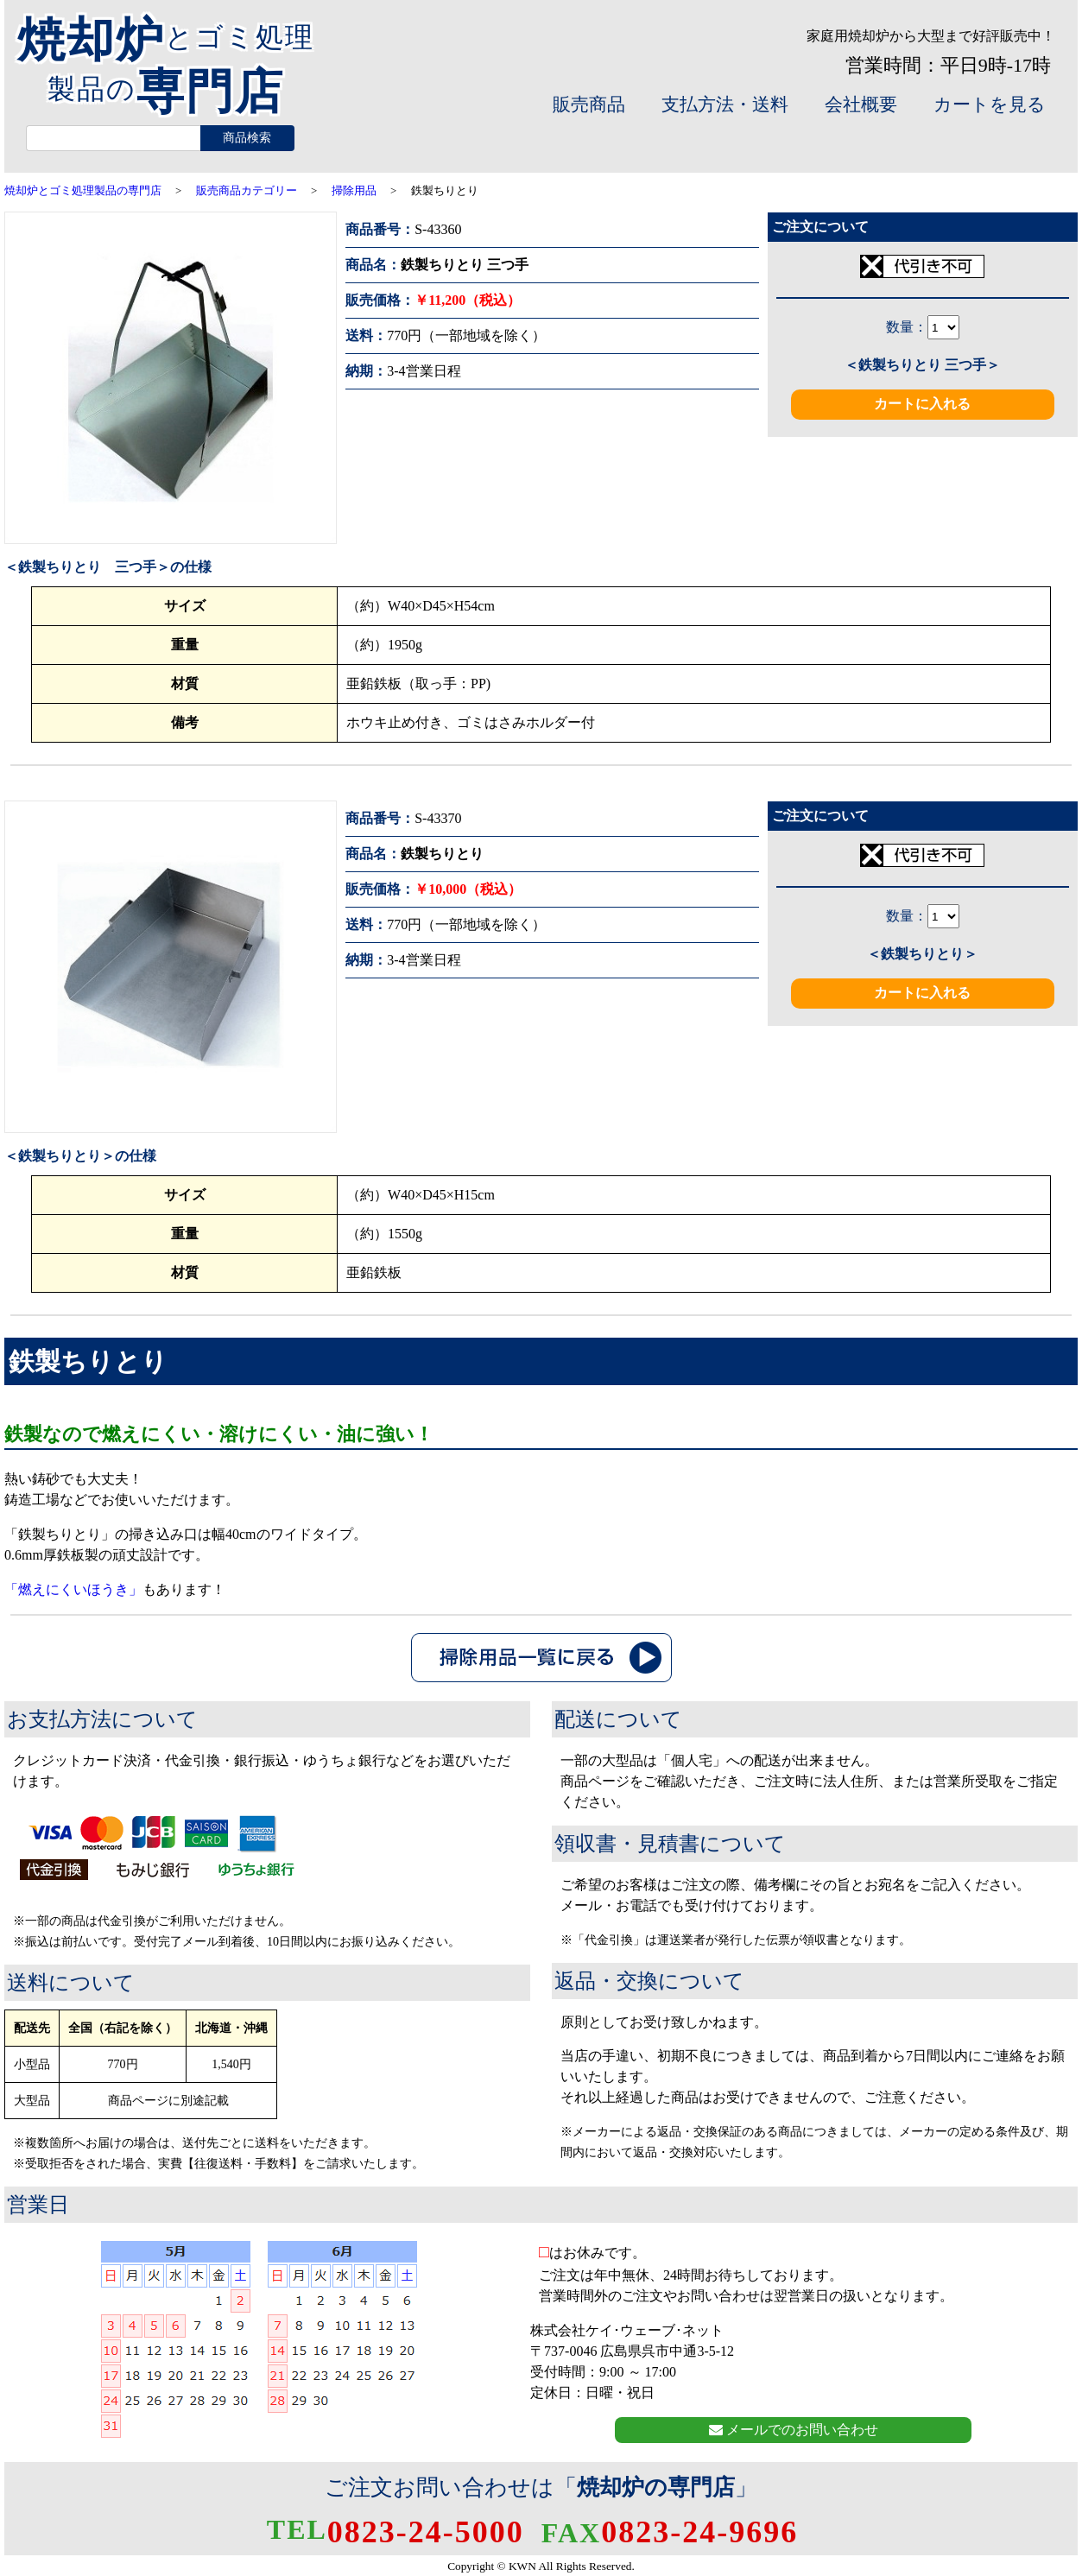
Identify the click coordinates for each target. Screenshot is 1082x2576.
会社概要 (861, 104)
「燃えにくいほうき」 (73, 1589)
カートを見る (989, 104)
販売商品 (589, 104)
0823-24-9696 (669, 2532)
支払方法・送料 (724, 104)
